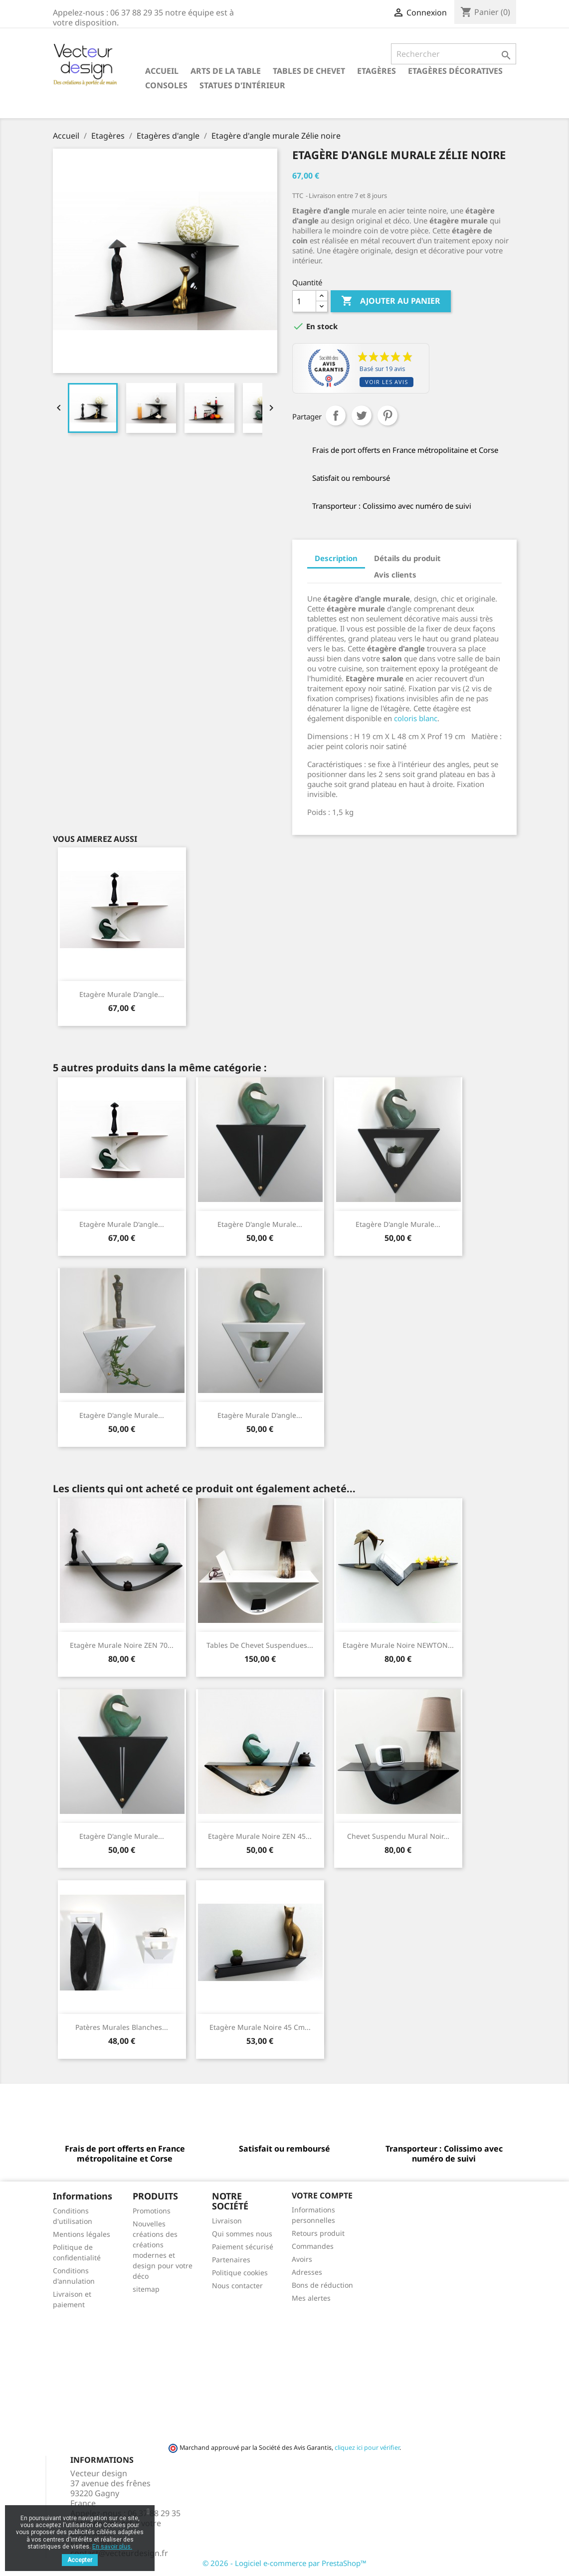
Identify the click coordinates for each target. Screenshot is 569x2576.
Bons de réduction (322, 2285)
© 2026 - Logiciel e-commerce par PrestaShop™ (284, 2563)
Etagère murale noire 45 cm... (260, 2027)
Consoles (166, 85)
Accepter (79, 2560)
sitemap (146, 2289)
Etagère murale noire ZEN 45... (260, 1836)
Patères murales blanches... (121, 2027)
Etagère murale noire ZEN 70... (122, 1645)
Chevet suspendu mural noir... (398, 1836)
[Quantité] (304, 301)
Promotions (152, 2210)
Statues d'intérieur (242, 85)
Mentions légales (81, 2234)
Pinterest (387, 415)
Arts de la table (225, 70)
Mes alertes (311, 2298)
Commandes (313, 2246)
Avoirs (302, 2259)
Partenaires (231, 2259)
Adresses (307, 2272)
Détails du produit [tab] (407, 558)
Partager (336, 415)
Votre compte (322, 2195)
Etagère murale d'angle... (121, 994)
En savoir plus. (112, 2546)
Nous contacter (237, 2285)
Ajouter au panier (390, 301)
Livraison (227, 2220)
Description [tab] (336, 558)
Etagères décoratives (455, 70)
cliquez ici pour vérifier (367, 2447)
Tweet (362, 415)
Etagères (376, 70)
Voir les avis (386, 382)
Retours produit (318, 2233)
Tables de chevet (309, 70)
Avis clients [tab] (395, 575)
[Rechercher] (453, 53)
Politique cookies (240, 2272)
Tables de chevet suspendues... (259, 1645)
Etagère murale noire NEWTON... (398, 1645)
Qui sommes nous (242, 2233)
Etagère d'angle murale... (259, 1224)
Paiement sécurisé (242, 2246)
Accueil (162, 70)
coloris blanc (414, 718)
